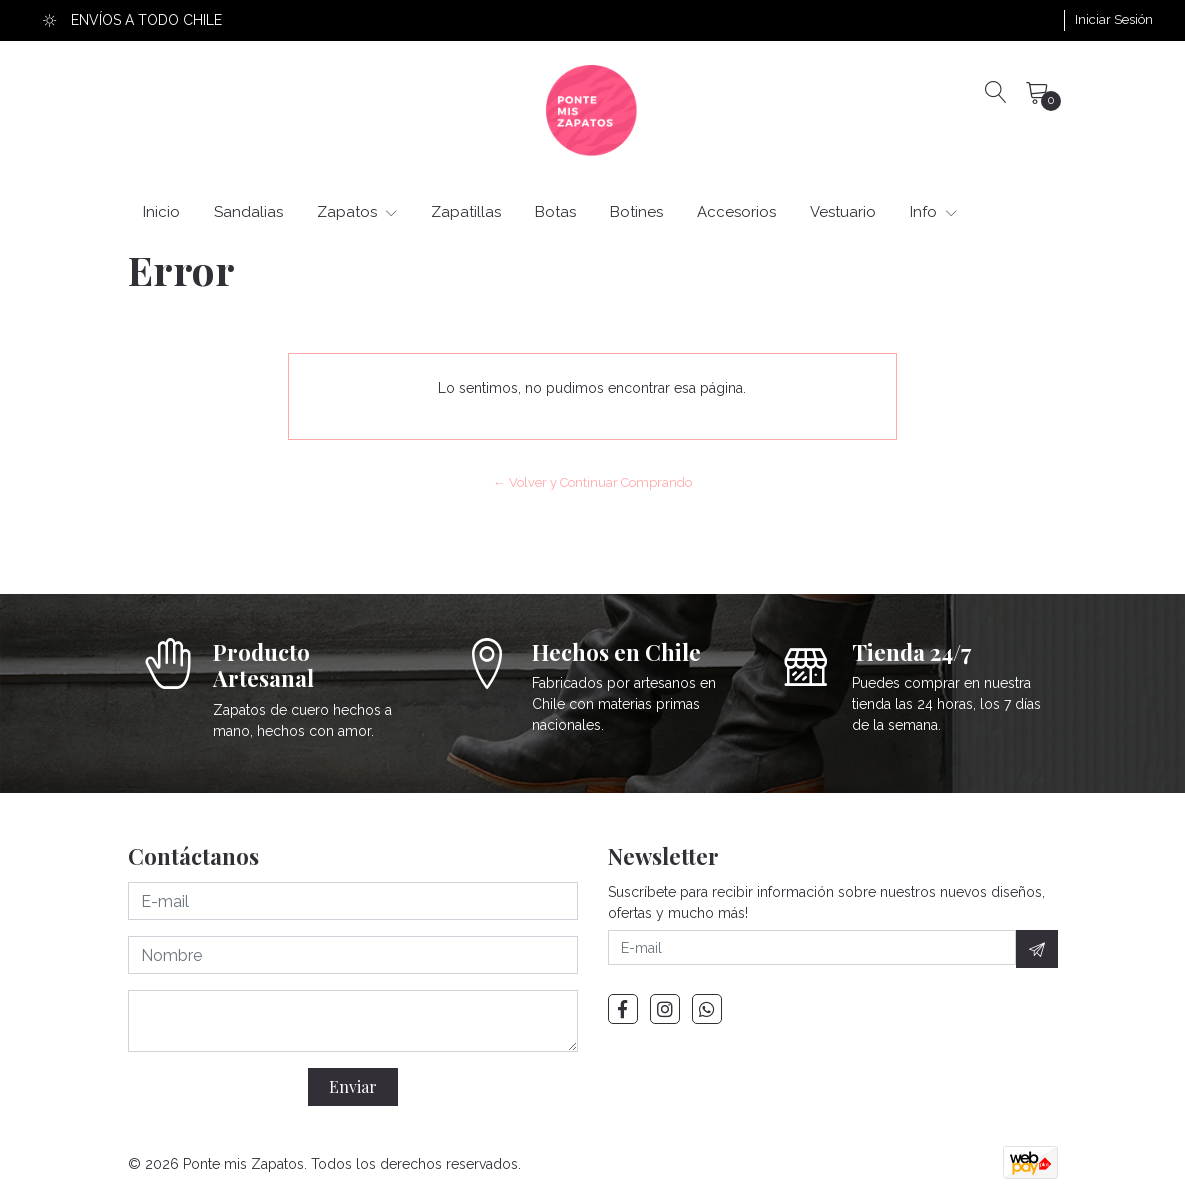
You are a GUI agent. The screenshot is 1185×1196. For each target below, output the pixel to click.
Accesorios (736, 212)
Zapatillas (466, 212)
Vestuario (843, 212)
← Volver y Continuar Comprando (592, 482)
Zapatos (357, 212)
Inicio (161, 212)
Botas (555, 212)
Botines (636, 212)
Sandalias (248, 212)
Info (933, 212)
